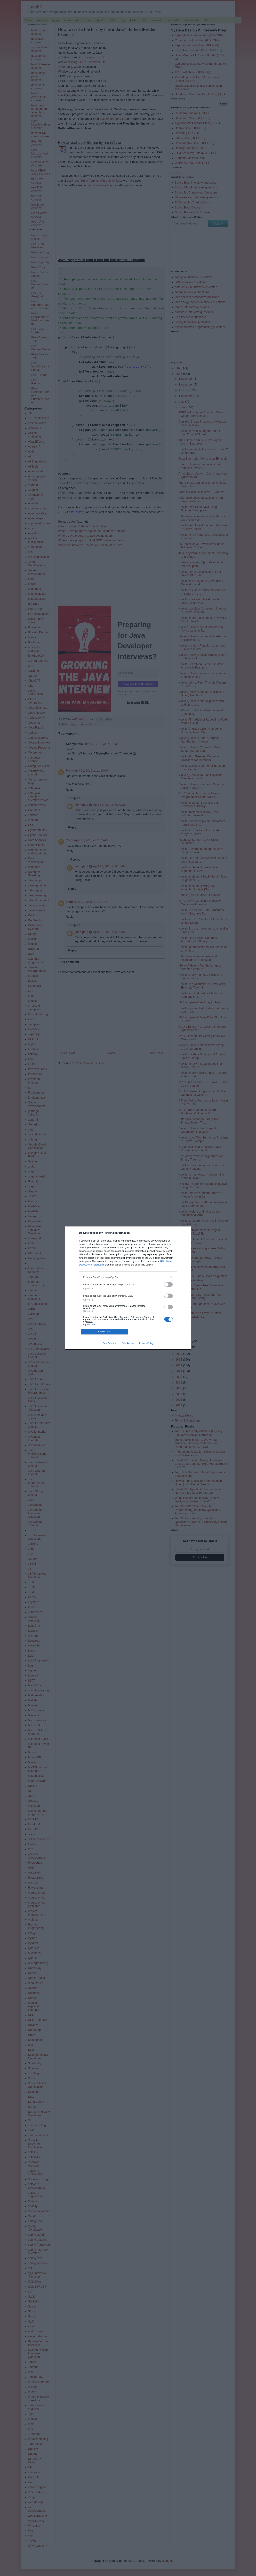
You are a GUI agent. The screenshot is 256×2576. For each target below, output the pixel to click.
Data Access (127, 1343)
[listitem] (128, 1277)
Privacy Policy (146, 1343)
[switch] (168, 1284)
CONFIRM (104, 1331)
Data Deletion (109, 1343)
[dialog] (128, 1288)
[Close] (184, 1233)
